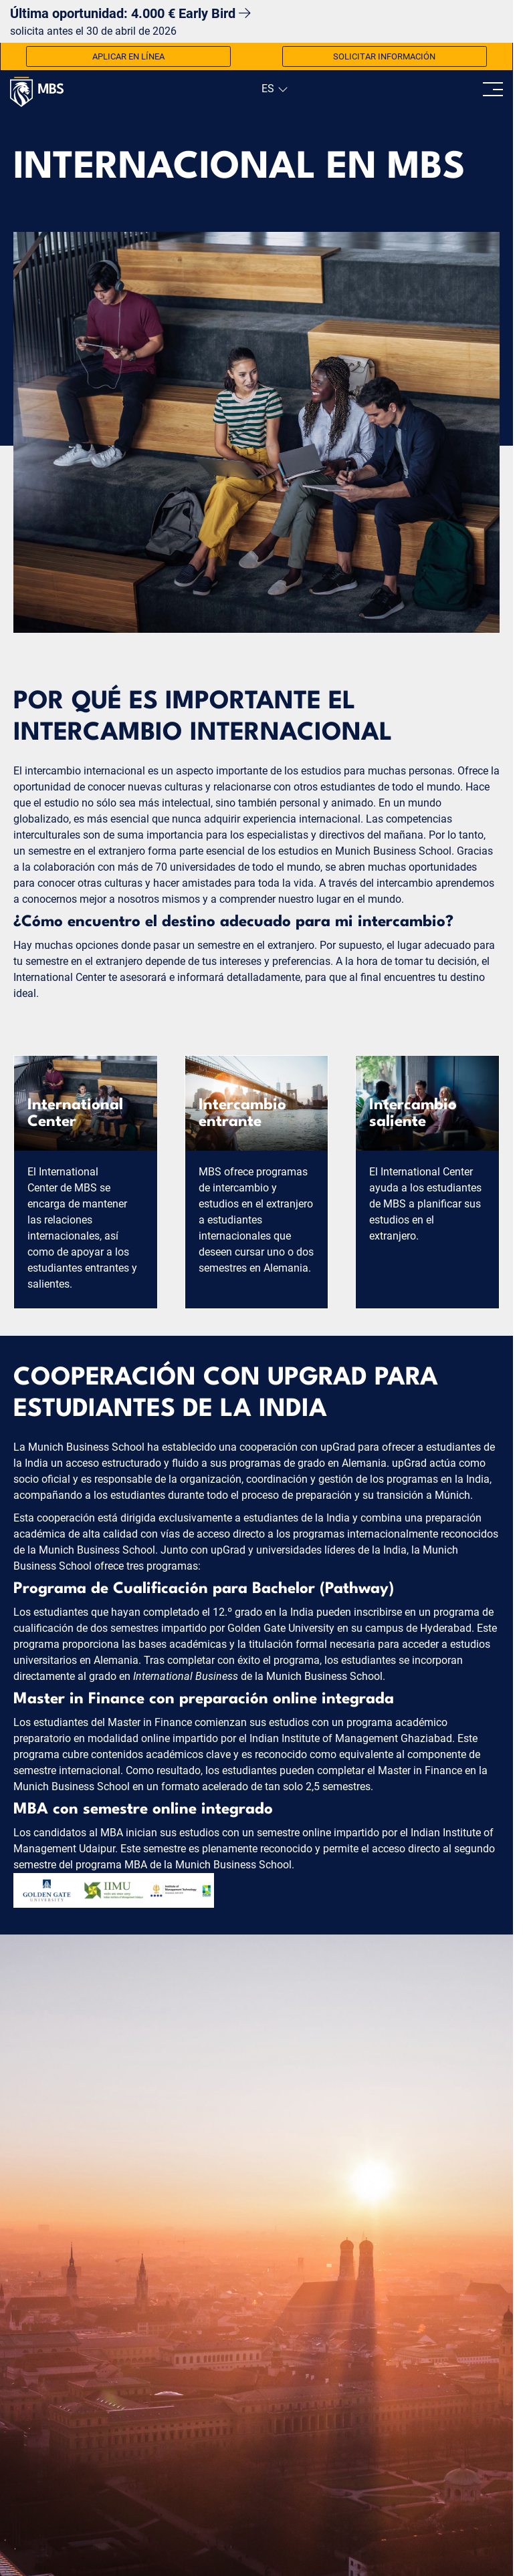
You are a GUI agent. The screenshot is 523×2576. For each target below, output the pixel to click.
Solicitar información (384, 56)
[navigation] (273, 89)
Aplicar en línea (128, 56)
